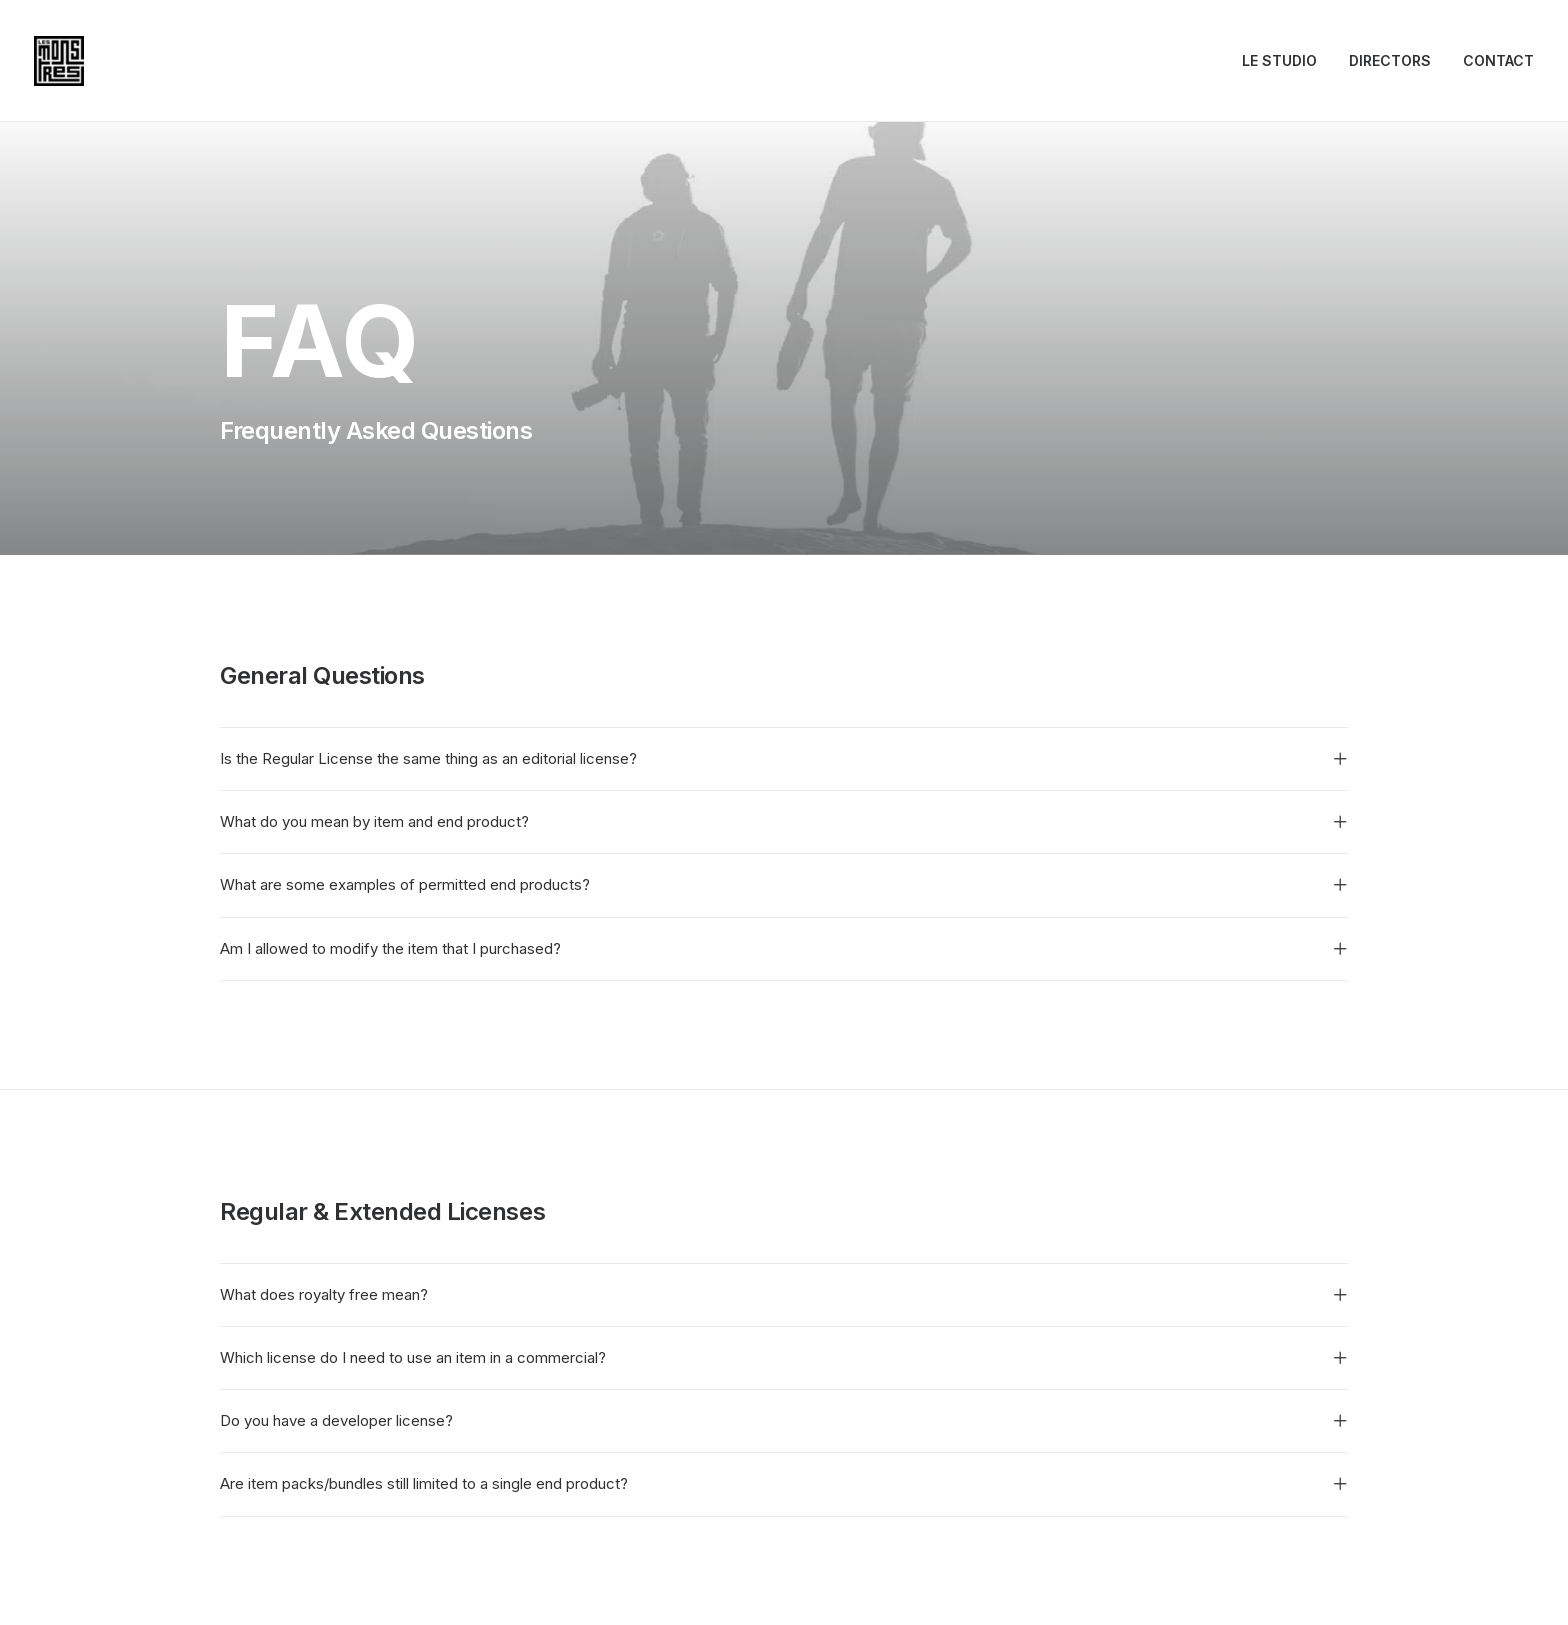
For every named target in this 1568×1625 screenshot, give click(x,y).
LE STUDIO (1279, 60)
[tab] (784, 759)
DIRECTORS (1390, 60)
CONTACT (1498, 60)
